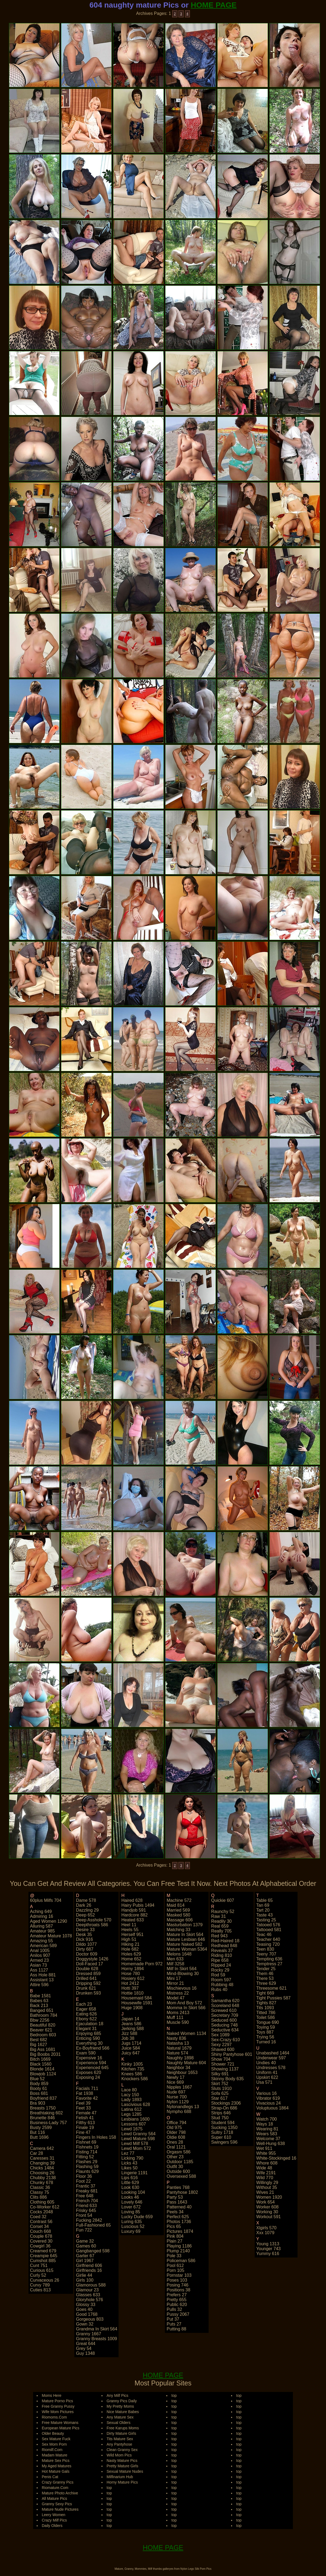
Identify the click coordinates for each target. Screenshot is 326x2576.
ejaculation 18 (89, 2023)
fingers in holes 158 (96, 2137)
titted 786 (266, 2012)
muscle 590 (178, 2022)
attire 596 (39, 1984)
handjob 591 (133, 1910)
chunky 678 (41, 2182)
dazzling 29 (87, 1910)
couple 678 (41, 2236)
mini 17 (174, 1978)
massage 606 (180, 1920)
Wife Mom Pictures (57, 2412)
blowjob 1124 (43, 2074)
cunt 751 (39, 2265)
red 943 (219, 1936)
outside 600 (178, 2171)
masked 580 (178, 1915)
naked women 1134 (186, 2033)
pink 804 (175, 2236)
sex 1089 (220, 2035)
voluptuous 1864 (272, 2108)
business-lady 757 (48, 2122)
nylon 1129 (177, 2101)
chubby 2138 (43, 2177)
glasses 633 (88, 2294)
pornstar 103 (179, 2275)
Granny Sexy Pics (57, 2504)
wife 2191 (266, 2172)
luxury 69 (130, 2231)
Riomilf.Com (52, 2450)
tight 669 (265, 1993)
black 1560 (41, 2064)
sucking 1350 (224, 2127)
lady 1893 (131, 2099)
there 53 (265, 1978)
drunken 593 (88, 1993)
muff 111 (175, 2017)
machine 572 (179, 1900)
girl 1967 (85, 2260)
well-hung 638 (270, 2143)
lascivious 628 (135, 2104)
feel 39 (83, 2103)
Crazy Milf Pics (54, 2520)
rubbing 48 (222, 1984)
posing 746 (177, 2285)
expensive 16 (89, 2058)
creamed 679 (43, 2251)
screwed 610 (223, 2010)
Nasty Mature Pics (122, 2460)
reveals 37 (222, 1950)
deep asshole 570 (93, 1920)
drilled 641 (86, 1978)
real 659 (220, 1926)
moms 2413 (178, 2012)
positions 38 (178, 2290)
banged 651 (41, 2010)
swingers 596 (224, 2142)
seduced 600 (224, 2020)
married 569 (178, 1910)
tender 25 (266, 1968)
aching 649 (41, 1911)
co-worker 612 (44, 2207)
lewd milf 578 (134, 2143)
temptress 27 (269, 1963)
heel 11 (128, 1924)
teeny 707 (266, 1954)
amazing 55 (41, 1940)
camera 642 (42, 2148)
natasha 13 (178, 2043)
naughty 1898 (180, 2058)
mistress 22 (178, 1993)
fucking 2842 (89, 2220)
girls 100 (84, 2280)
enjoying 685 (88, 2033)
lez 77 (127, 2153)
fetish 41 (85, 2117)
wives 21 (265, 2192)
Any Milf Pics (117, 2395)
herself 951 (132, 1934)
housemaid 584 (136, 1998)
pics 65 (174, 2226)
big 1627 (38, 2044)
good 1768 (86, 2314)
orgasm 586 (178, 2152)
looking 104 (133, 2192)
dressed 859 (88, 1973)
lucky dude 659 (137, 2216)
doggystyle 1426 (92, 1959)
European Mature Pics (60, 2428)
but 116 (37, 2132)
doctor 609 (86, 1954)
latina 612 (131, 2109)
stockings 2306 (226, 2103)
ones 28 (175, 2142)
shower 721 (222, 2064)
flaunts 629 (87, 2171)
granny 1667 (88, 2333)
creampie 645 (43, 2255)
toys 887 (265, 2032)
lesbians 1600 (135, 2119)
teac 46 (263, 1934)
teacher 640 (268, 1939)
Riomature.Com (55, 2487)
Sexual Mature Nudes (125, 2471)
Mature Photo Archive (60, 2493)
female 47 (86, 2113)
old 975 (174, 2127)
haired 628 (131, 1900)
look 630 (130, 2187)
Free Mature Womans (60, 2422)
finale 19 (85, 2127)
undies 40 (266, 2062)
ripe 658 (220, 1960)
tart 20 (263, 1910)
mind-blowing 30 (183, 1973)
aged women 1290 (48, 1921)
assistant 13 (42, 1979)
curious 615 (41, 2270)
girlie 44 (84, 2275)
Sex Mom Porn (54, 2444)
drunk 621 (86, 1988)
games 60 (86, 2246)
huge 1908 (131, 2007)
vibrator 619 (268, 2098)
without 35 (266, 2187)
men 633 (175, 1959)
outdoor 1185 (180, 2161)
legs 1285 (131, 2114)
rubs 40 (219, 1989)
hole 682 (130, 1949)
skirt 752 (219, 2083)
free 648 (84, 2196)
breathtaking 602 (46, 2113)
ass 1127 (39, 1970)
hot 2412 (130, 1983)
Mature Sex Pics (55, 2460)
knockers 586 (134, 2078)
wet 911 (264, 2148)
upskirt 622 (267, 2077)
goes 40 (84, 2309)
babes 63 (39, 2000)
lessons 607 (133, 2124)
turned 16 (266, 2042)
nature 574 (177, 2053)
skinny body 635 (227, 2078)
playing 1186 (179, 2246)
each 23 (84, 2004)
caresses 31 (42, 2158)
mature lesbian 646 (186, 1939)
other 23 (175, 2156)
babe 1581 (40, 1995)
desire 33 (85, 1929)
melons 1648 (179, 1954)
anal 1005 (40, 1950)
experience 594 (91, 2062)
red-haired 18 (225, 1940)
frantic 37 (85, 2186)
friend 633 (86, 2205)
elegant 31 (86, 2028)
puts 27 (174, 2324)
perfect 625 (178, 2216)
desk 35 (84, 1934)
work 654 (265, 2202)
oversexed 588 (181, 2176)
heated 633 (132, 1920)
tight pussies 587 (273, 1998)
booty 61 (38, 2088)
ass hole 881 (43, 1975)
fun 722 (84, 2230)
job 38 (127, 2038)
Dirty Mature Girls (121, 2433)
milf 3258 (175, 1963)
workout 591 (268, 2216)
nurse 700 (177, 2097)
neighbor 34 (178, 2067)
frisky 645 (86, 2210)
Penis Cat (50, 2477)
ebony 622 (86, 2019)
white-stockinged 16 (276, 2158)
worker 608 (267, 2207)
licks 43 (129, 2163)
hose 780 (130, 1973)
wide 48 (264, 2168)
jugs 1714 (131, 2043)
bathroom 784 (43, 2015)
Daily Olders (52, 2525)
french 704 (87, 2200)
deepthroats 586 (92, 1924)
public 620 (177, 2304)
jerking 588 (132, 2028)
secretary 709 (224, 2015)
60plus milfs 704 (46, 1900)
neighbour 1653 (182, 2072)
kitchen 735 (132, 2069)
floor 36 (84, 2176)
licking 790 (132, 2158)
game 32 (85, 2241)
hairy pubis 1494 (137, 1905)
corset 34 (39, 2226)
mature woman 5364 (187, 1949)
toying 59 (265, 2027)
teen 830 (265, 1949)
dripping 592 (88, 1983)
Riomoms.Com (54, 2417)
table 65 (264, 1900)
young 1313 (267, 2243)
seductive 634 (225, 2030)
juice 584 (130, 2048)
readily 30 (221, 1921)
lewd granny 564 (138, 2133)
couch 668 (40, 2231)
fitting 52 (85, 2156)
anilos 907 (40, 1955)
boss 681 (39, 2093)
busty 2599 (41, 2127)
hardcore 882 (134, 1915)
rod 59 (218, 1975)
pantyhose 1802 (182, 2192)
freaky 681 (87, 2191)
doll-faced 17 (89, 1963)
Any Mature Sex (120, 2417)
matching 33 (178, 1929)
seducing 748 (224, 2025)
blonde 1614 (42, 2069)
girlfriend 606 (89, 2265)
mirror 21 (175, 1983)
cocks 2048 (41, 2212)
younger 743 (268, 2248)
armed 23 (39, 1960)
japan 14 (130, 2019)
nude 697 (176, 2092)
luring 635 (131, 2221)
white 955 (266, 2153)
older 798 (176, 2132)
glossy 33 (85, 2304)
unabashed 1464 (272, 2053)
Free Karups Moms (123, 2428)
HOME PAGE (213, 5)
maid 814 (175, 1905)
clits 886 (38, 2197)
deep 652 (85, 1915)
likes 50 (129, 2168)
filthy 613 (85, 2122)
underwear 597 (271, 2058)
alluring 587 (41, 1926)
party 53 (175, 2197)
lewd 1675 (131, 2129)
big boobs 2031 (45, 2054)
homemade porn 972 (141, 1963)
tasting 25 (266, 1920)
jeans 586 (131, 2023)
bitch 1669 (40, 2059)
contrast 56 (41, 2221)
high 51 (128, 1939)
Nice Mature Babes (123, 2412)
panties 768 (178, 2187)
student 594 (223, 2122)
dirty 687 (84, 1949)
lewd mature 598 (138, 2138)
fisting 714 (86, 2152)
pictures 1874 (180, 2231)
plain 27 (174, 2241)
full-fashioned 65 (93, 2225)
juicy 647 (130, 2053)
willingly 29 (267, 2182)
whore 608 (266, 2163)
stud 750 (220, 2117)
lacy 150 (130, 2094)
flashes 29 (86, 2161)
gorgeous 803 (89, 2319)
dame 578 (86, 1900)
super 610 (221, 2137)
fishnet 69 (86, 2142)
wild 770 (264, 2177)
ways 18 (264, 2124)
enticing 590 (88, 2038)
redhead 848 (224, 1945)
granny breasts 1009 (96, 2338)
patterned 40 (179, 2207)
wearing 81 (267, 2129)
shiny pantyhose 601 (231, 2054)
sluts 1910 (221, 2088)
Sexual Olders (118, 2422)
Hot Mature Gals (55, 2471)
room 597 (221, 1979)
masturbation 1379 (185, 1924)
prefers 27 (177, 2294)
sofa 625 (220, 2093)
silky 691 (220, 2074)
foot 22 (83, 2181)
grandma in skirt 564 (96, 2329)
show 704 (221, 2059)
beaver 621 (41, 2030)
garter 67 (85, 2255)
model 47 (175, 1998)
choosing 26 (42, 2172)
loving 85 (130, 2212)
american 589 (43, 1945)
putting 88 (176, 2329)
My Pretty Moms (120, 2406)
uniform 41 (266, 2072)
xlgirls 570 (266, 2228)
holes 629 (131, 1954)
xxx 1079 (265, 2232)
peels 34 (175, 2212)
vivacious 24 (268, 2103)
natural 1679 (179, 2048)
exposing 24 (88, 2077)
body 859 (39, 2083)
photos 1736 (179, 2221)
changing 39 (42, 2163)
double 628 (87, 1968)
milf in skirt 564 (181, 1968)
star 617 (219, 2098)
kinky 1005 (132, 2064)
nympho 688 (179, 2111)
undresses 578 (271, 2067)
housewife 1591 (136, 2003)
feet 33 (83, 2108)
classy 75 (39, 2192)
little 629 (130, 2182)
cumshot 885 (43, 2260)
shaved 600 (222, 2049)
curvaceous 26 (44, 2280)
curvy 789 (40, 2285)
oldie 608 (176, 2137)
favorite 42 (87, 2098)
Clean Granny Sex (122, 2450)
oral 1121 (176, 2147)
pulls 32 (174, 2309)
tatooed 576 (268, 1924)
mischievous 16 (181, 1988)
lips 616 (129, 2177)
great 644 (85, 2343)
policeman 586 (181, 2260)
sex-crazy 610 (225, 2039)
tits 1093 (265, 2007)
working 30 (267, 2212)
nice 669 (175, 2082)
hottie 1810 (132, 1993)
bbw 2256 (39, 2020)
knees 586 (131, 2074)
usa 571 (264, 2082)
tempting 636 (269, 1959)
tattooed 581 (269, 1929)
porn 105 (175, 2270)
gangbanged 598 (93, 2251)
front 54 (84, 2215)
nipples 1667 (179, 2087)
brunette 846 (42, 2117)
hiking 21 (130, 1944)
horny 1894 (132, 1968)
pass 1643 (177, 2202)
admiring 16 (41, 1916)
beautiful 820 (42, 2025)
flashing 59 (87, 2166)
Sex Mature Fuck (56, 2439)
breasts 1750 (43, 2108)
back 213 (39, 2005)
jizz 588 (129, 2033)
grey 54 (83, 2348)
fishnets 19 (87, 2147)
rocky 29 (220, 1970)
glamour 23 (87, 2290)
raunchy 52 (222, 1911)
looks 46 (130, 2197)
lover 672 (130, 2207)
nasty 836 (176, 2038)
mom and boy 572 (184, 2003)
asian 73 (38, 1965)
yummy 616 (267, 2253)
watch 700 (266, 2119)
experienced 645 (92, 2067)
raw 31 (218, 1916)
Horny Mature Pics (122, 2482)
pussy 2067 (178, 2314)
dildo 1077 (86, 1944)
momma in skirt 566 (186, 2007)
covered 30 (41, 2241)
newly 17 (175, 2077)
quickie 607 (222, 1900)
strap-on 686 (224, 2108)
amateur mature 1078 (51, 1936)
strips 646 (221, 2113)
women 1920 (269, 2197)
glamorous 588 (91, 2285)
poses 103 (177, 2280)
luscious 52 (132, 2226)
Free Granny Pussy (58, 2406)
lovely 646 (131, 2202)
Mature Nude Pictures (60, 2509)
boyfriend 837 (43, 2098)
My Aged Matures (56, 2466)
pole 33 (174, 2255)
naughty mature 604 (186, 2062)
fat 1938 (84, 2093)
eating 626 (86, 2014)
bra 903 (37, 2103)
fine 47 (83, 2132)
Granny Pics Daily (122, 2401)
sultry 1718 (222, 2132)
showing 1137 (225, 2069)
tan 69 (262, 1905)
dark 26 (83, 1905)
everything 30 (89, 2043)
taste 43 (264, 1915)
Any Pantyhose (119, 2444)
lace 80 (129, 2090)
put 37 (173, 2319)
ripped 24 (221, 1965)
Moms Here (51, 2395)
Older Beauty (53, 2433)
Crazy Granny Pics (57, 2482)
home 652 (131, 1959)
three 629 (266, 1983)
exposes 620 (88, 2072)
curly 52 (38, 2275)
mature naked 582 (184, 1944)
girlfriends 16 (89, 2270)
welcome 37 (268, 2138)
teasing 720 (268, 1944)
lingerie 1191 (134, 2172)
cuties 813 (40, 2290)
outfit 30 (175, 2166)
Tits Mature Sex (120, 2439)
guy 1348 (85, 2353)
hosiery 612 (132, 1978)
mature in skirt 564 (185, 1934)
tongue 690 (267, 2022)
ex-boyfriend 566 (92, 2048)
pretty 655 (176, 2299)
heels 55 (129, 1929)
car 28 (36, 2153)
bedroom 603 (43, 2035)
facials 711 (87, 2088)
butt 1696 (39, 2137)
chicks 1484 (42, 2168)
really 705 (221, 1931)
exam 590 (85, 2053)
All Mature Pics (54, 2498)
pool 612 (175, 2265)
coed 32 (38, 2216)
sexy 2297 (221, 2044)
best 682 (38, 2039)
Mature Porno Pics (57, 2401)
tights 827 (266, 2003)
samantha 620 (225, 2000)
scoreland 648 (225, 2005)
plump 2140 (178, 2251)
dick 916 (84, 1939)
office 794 (176, 2122)
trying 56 (265, 2037)
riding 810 (221, 1955)
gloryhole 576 (89, 2299)
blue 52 (37, 2078)
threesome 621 (271, 1988)
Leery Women (53, 2515)
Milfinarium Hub (120, 2477)
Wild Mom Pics (119, 2455)
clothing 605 (42, 2202)
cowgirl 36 (40, 2246)
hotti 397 (130, 1988)
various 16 (266, 2093)
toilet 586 (265, 2017)
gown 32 (84, 2324)
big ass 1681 (42, 2049)
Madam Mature (54, 2455)
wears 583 (266, 2133)
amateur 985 (42, 1931)
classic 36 (40, 2187)
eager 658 (86, 2009)
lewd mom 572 (136, 2148)
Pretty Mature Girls (122, 2466)
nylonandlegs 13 (183, 2106)
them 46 (264, 1973)
